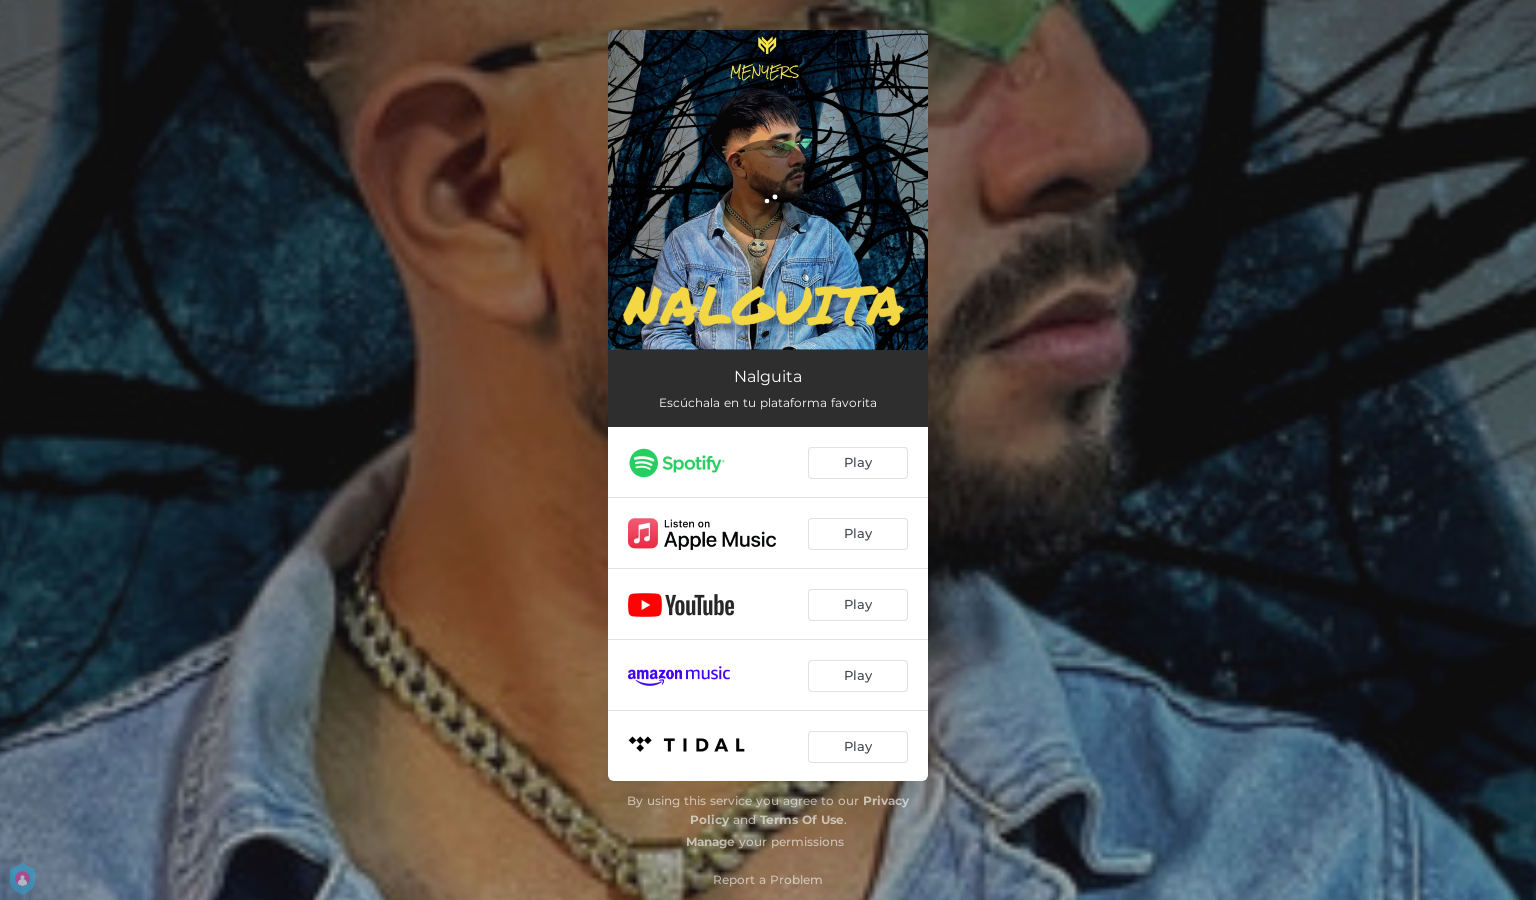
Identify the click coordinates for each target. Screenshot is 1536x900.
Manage (710, 841)
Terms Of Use (802, 819)
